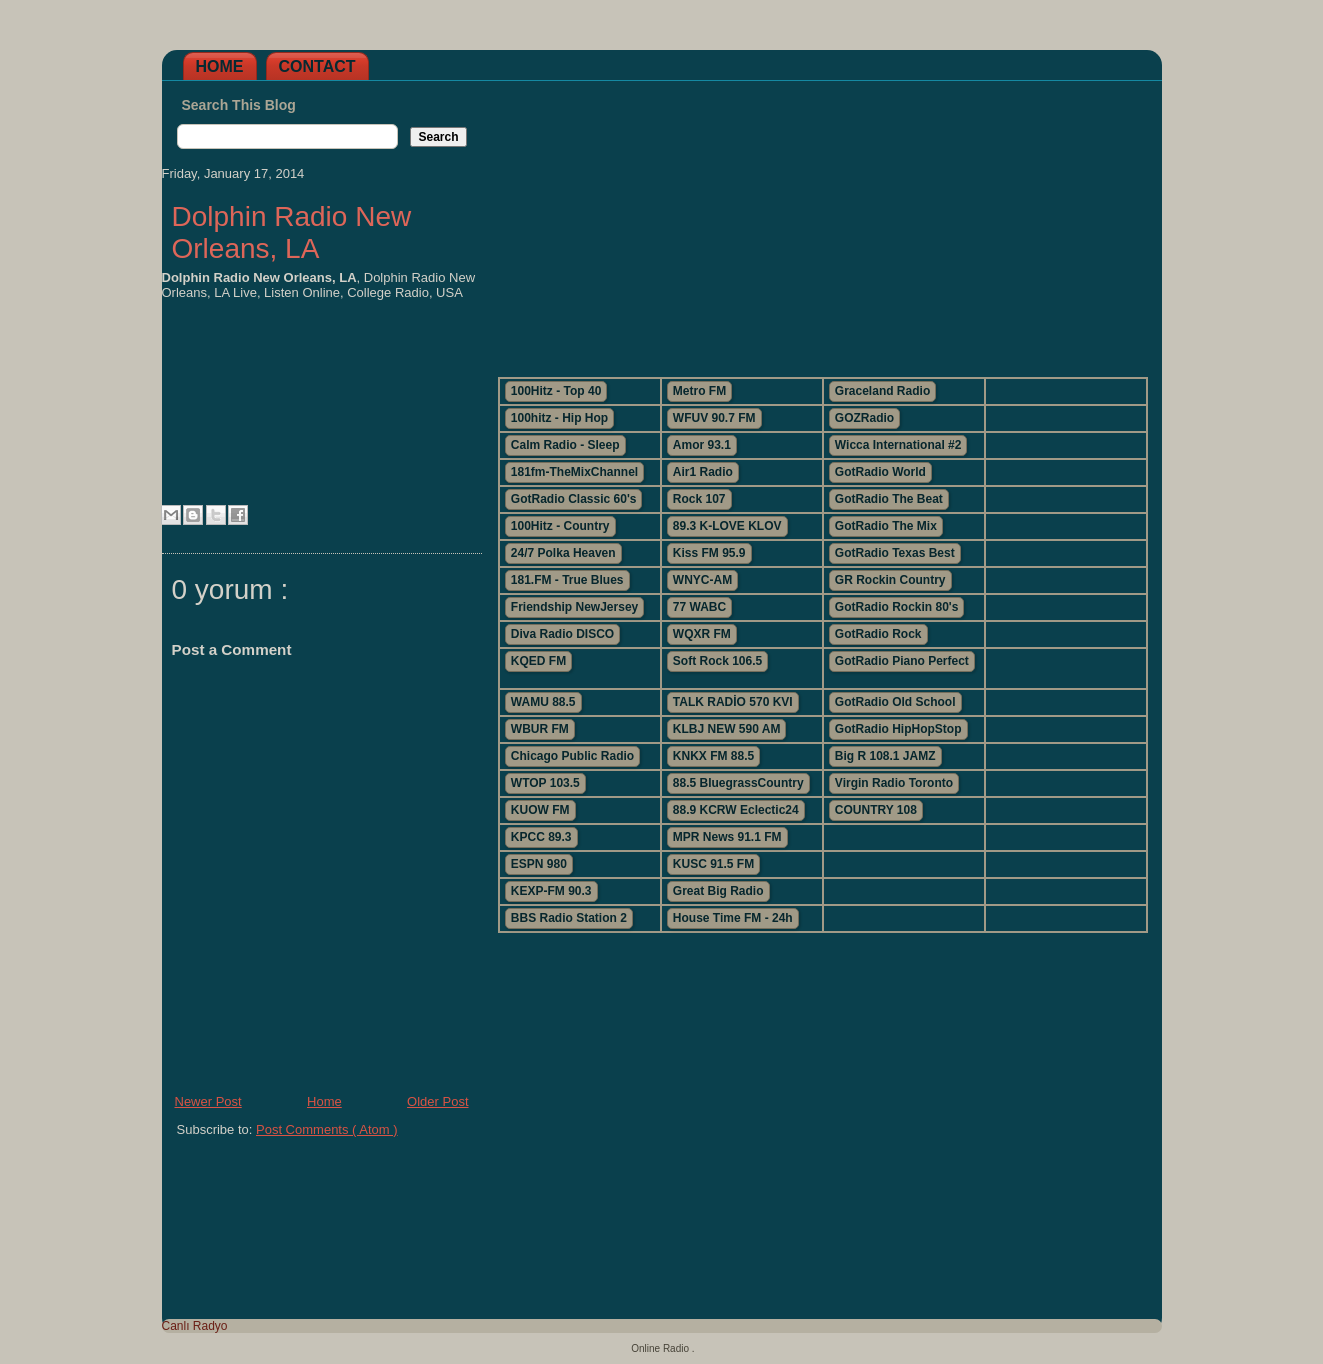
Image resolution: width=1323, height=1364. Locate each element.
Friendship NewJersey (574, 607)
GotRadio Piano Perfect (902, 661)
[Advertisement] (822, 221)
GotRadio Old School (895, 702)
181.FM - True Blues (567, 580)
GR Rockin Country (890, 580)
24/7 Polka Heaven (563, 553)
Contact (317, 66)
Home (220, 66)
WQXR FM (702, 634)
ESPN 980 (539, 864)
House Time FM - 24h (733, 918)
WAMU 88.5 (543, 702)
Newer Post (208, 1101)
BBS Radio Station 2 (569, 918)
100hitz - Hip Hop (559, 418)
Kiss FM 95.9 (709, 553)
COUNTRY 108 (876, 810)
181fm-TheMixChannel (574, 472)
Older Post (437, 1101)
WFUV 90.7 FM (714, 418)
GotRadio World (880, 472)
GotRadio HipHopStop (898, 729)
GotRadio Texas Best (895, 553)
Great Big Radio (718, 891)
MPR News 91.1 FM (727, 837)
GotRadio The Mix (886, 526)
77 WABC (699, 607)
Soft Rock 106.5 (717, 661)
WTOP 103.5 (545, 783)
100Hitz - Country (560, 526)
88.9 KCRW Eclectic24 (736, 810)
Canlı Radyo (195, 1326)
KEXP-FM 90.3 (551, 891)
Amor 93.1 (702, 445)
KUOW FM (540, 810)
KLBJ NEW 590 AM (727, 729)
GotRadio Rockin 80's (897, 607)
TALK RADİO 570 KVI (733, 702)
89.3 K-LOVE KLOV (727, 526)
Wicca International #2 (898, 445)
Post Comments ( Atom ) (327, 1129)
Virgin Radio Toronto (894, 783)
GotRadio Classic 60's (574, 499)
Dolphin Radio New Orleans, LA (292, 232)
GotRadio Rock (878, 634)
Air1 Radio (703, 472)
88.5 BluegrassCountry (738, 783)
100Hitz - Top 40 (556, 391)
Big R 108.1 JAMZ (885, 756)
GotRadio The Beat (889, 499)
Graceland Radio (882, 391)
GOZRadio (864, 418)
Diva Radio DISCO (562, 634)
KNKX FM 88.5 (713, 756)
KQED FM (538, 661)
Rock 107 (699, 499)
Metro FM (699, 391)
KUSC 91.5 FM (713, 864)
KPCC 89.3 (541, 837)
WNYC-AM (702, 580)
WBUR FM (540, 729)
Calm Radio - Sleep (565, 445)
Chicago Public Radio (572, 756)
